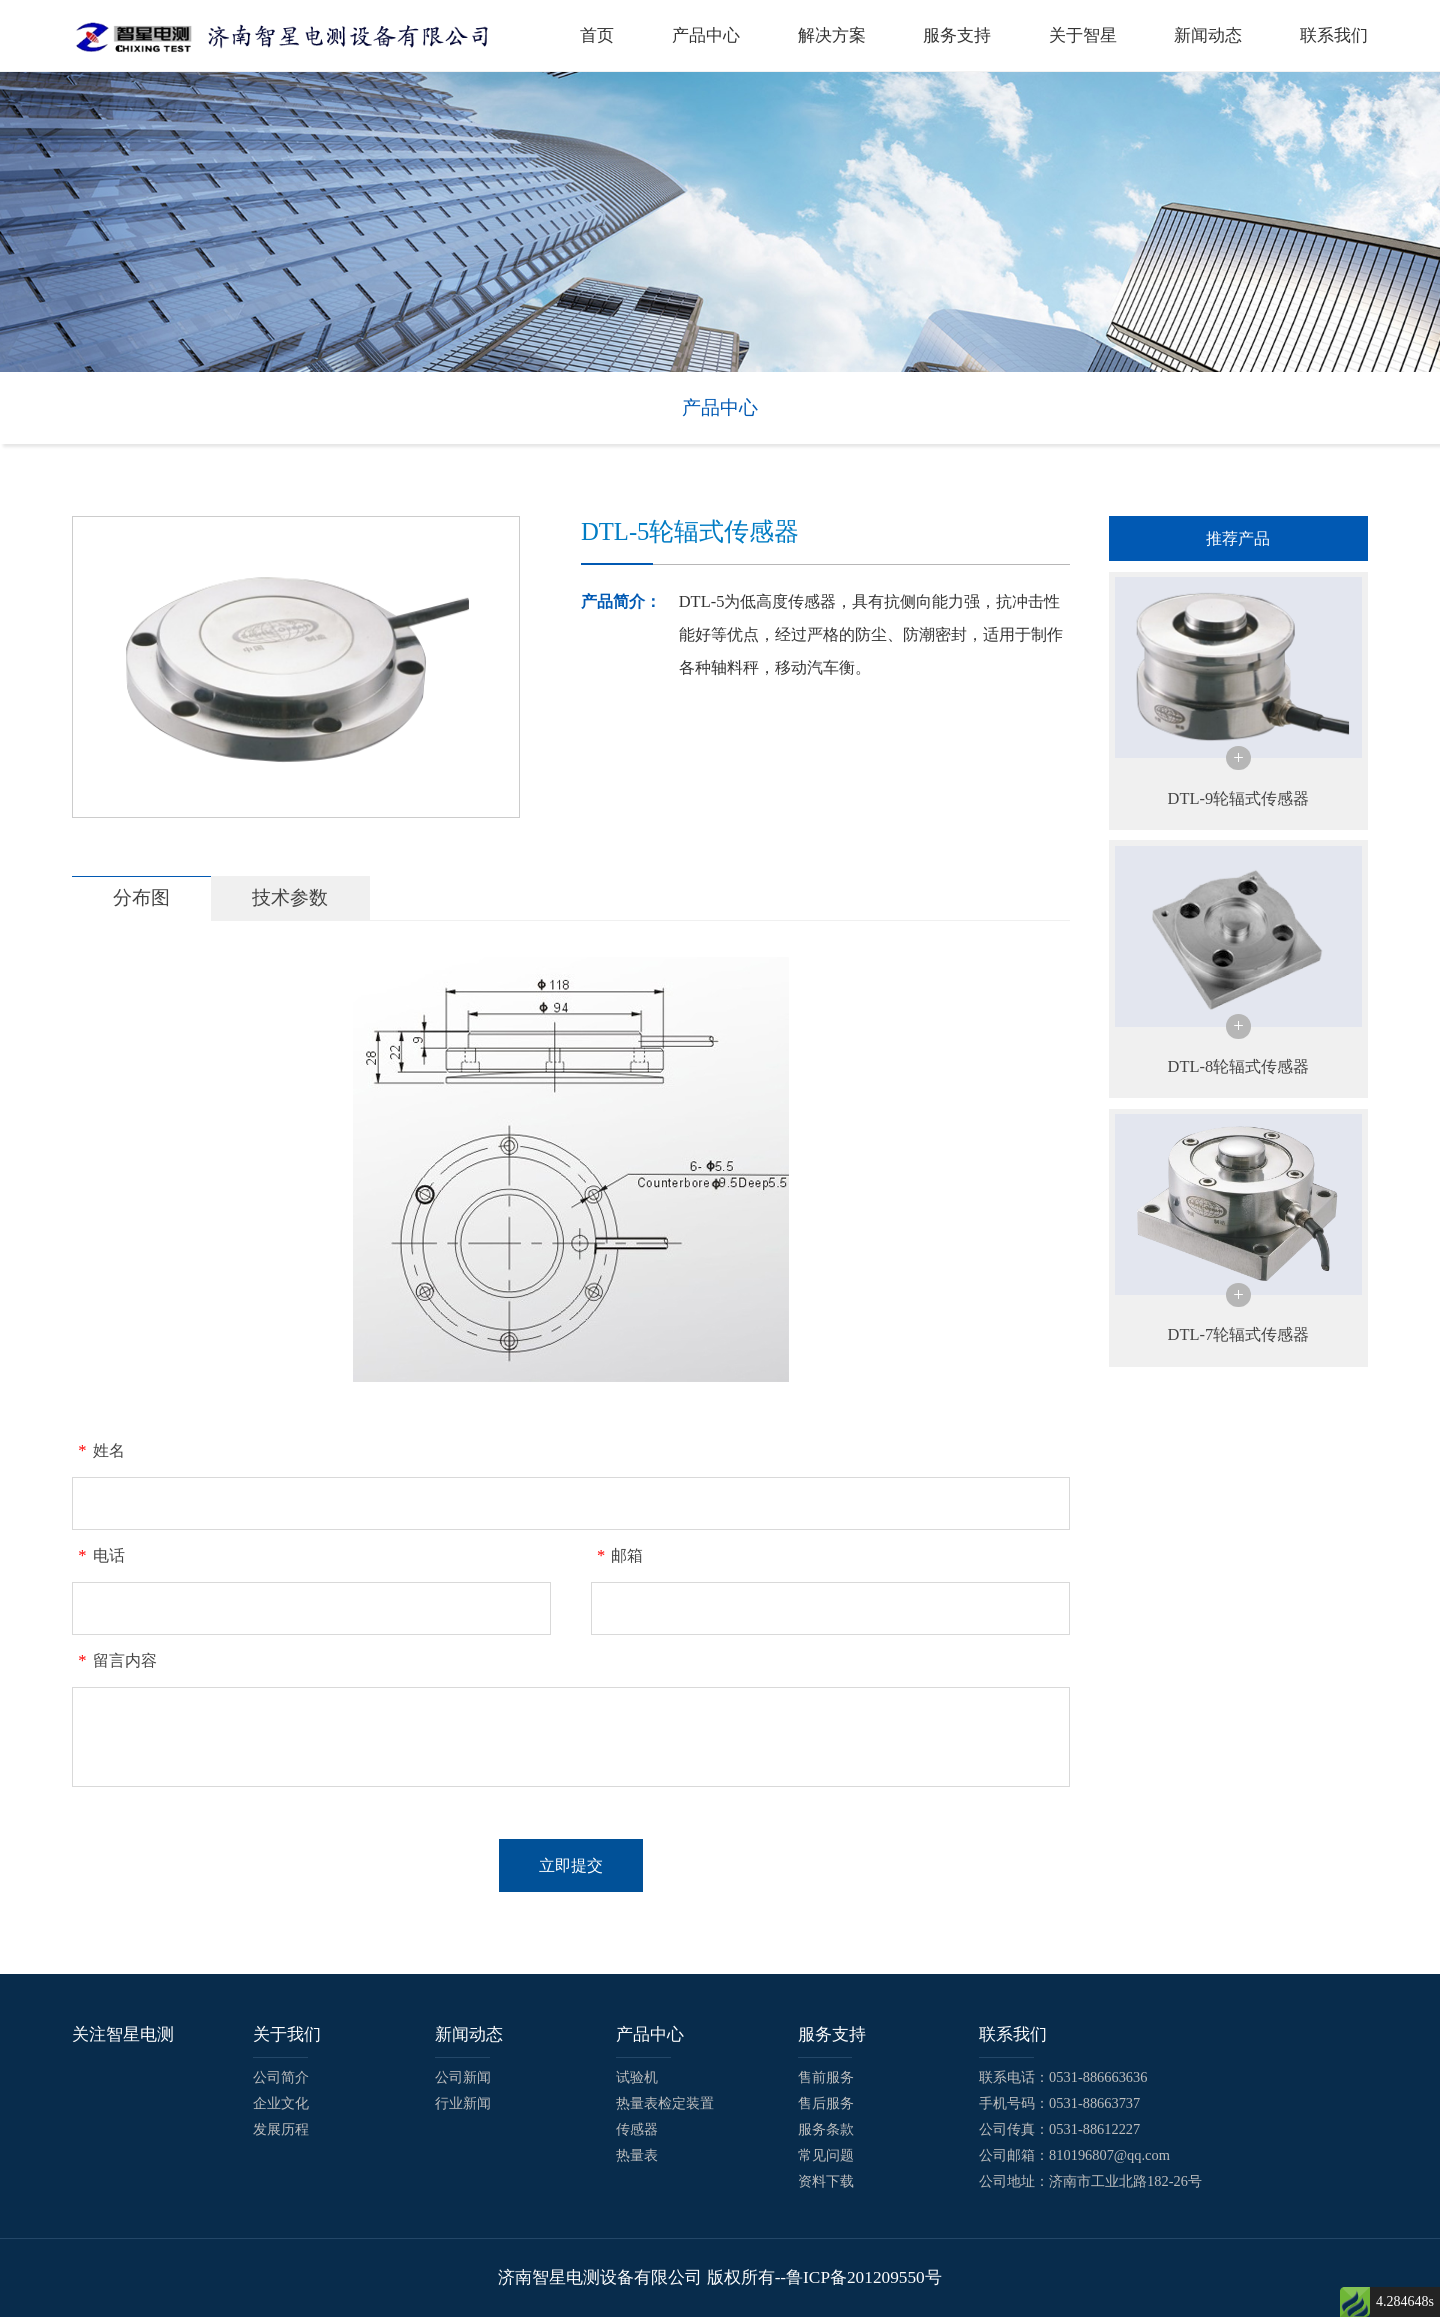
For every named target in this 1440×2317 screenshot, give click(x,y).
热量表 (637, 2155)
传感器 (637, 2129)
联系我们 (1334, 35)
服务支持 (957, 35)
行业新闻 (463, 2103)
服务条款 (826, 2129)
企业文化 (281, 2103)
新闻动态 (1208, 35)
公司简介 (281, 2077)
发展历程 (281, 2129)
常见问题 (826, 2155)
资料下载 (826, 2181)
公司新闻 (463, 2077)
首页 (597, 35)
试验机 (637, 2077)
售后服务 (826, 2103)
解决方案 (832, 35)
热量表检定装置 (665, 2103)
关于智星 (1083, 35)
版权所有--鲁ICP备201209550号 (824, 2277)
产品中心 (706, 35)
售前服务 (826, 2077)
